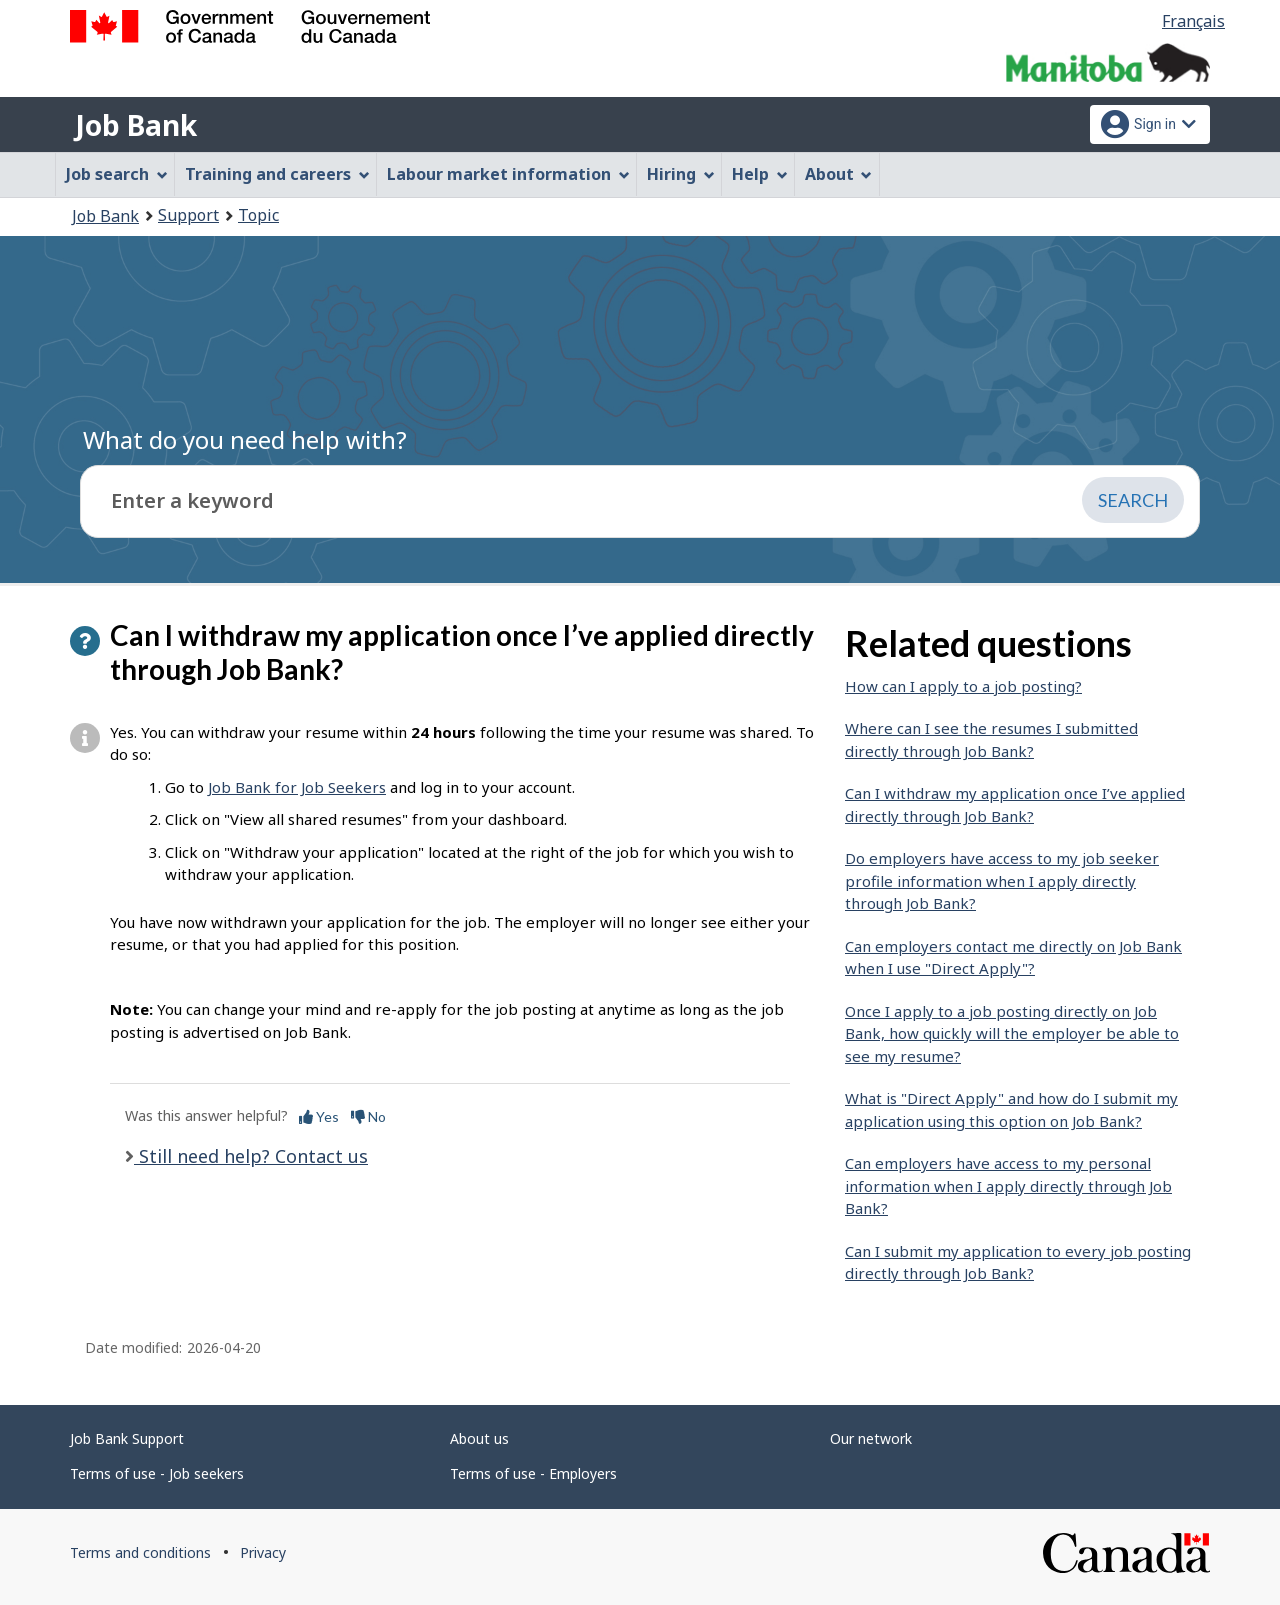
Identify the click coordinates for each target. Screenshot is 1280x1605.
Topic (258, 215)
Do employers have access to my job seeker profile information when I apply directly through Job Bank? (1002, 880)
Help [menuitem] (760, 174)
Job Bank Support (127, 1438)
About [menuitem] (839, 174)
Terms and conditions (140, 1552)
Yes (319, 1116)
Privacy (263, 1552)
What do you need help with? (245, 439)
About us (479, 1438)
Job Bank (136, 125)
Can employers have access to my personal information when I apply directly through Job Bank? (1008, 1185)
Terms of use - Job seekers (157, 1473)
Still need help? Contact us (251, 1156)
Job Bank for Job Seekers (297, 787)
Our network (871, 1438)
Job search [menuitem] (117, 174)
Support (188, 215)
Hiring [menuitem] (681, 174)
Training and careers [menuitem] (277, 174)
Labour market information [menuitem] (508, 174)
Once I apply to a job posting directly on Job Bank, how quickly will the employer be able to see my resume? (1012, 1033)
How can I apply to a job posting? (963, 686)
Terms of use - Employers (533, 1473)
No (368, 1116)
